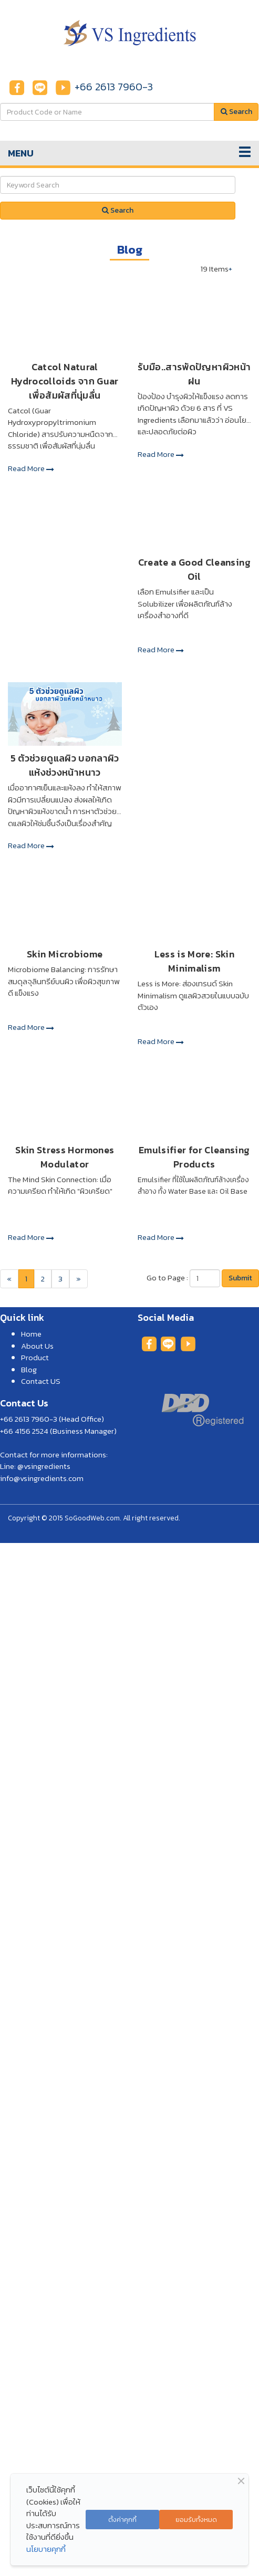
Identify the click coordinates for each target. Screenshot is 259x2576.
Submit (240, 1278)
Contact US (40, 1381)
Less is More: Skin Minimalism (194, 961)
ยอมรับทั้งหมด (196, 2520)
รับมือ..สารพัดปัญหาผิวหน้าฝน (194, 374)
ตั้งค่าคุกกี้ (122, 2520)
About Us (37, 1346)
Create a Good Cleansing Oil (194, 569)
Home (31, 1334)
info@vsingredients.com (42, 1478)
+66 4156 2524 (24, 1431)
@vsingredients (43, 1466)
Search (117, 210)
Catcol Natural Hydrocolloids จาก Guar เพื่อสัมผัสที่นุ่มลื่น (65, 381)
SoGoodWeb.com (92, 1518)
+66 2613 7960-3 (114, 87)
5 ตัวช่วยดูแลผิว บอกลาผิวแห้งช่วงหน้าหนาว (65, 765)
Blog (29, 1369)
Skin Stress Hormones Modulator (64, 1157)
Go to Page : (167, 1278)
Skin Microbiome (64, 954)
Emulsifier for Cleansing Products (194, 1157)
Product (35, 1357)
